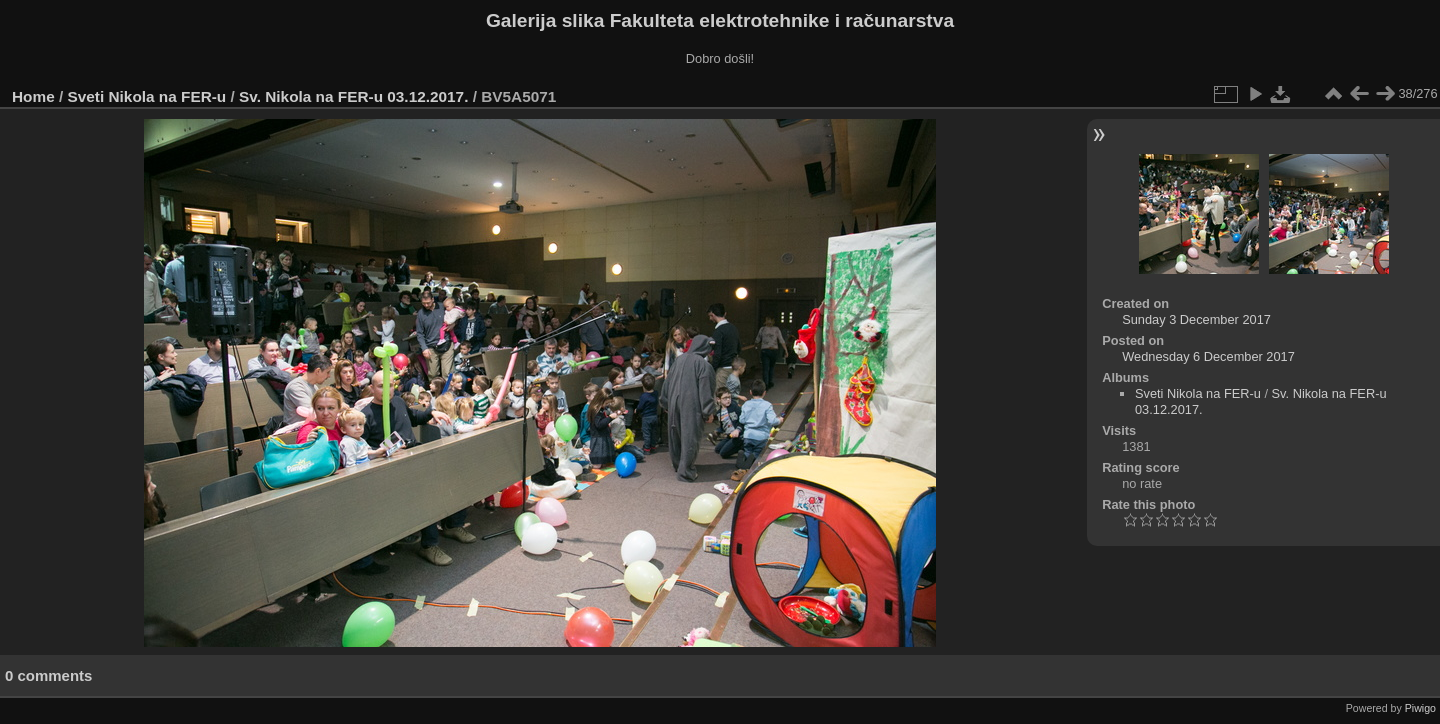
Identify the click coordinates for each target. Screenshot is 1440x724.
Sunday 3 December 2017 (1196, 319)
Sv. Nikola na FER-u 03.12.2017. (353, 96)
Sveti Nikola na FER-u (147, 96)
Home (33, 96)
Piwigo (1420, 708)
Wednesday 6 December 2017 (1208, 356)
